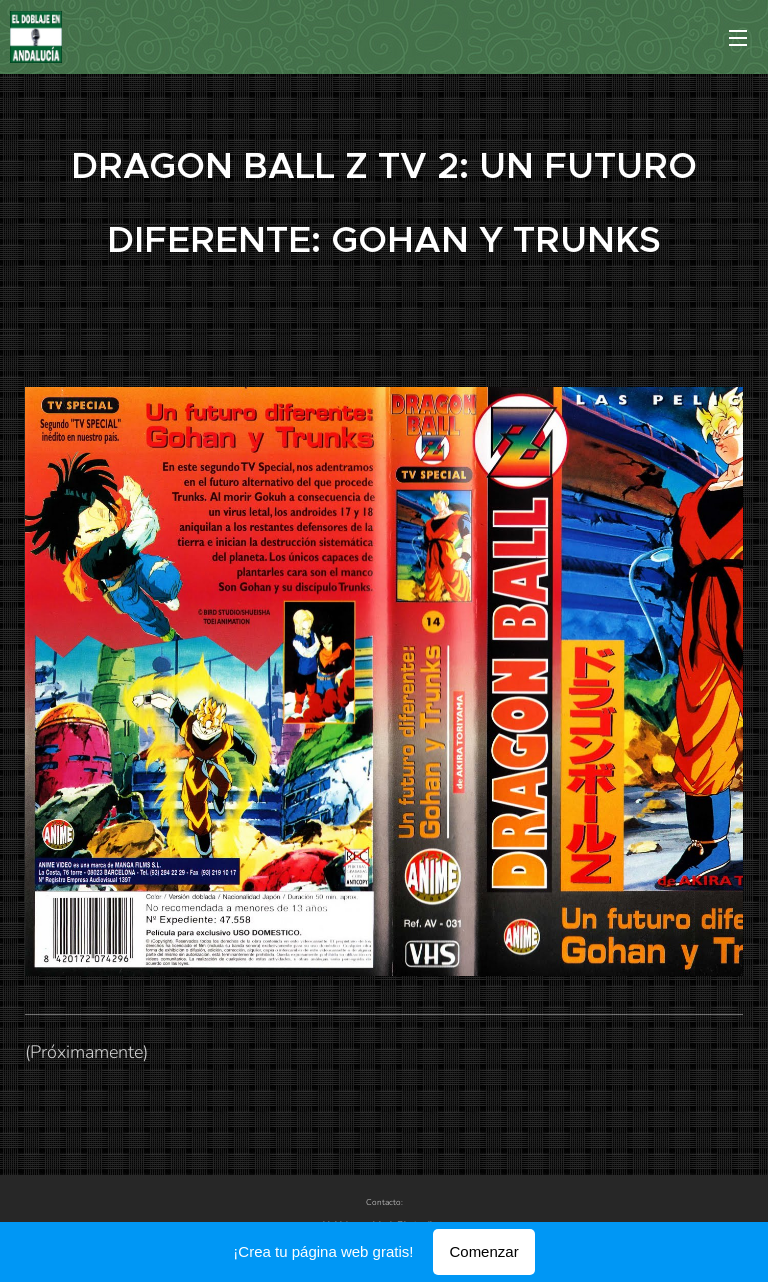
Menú (738, 38)
